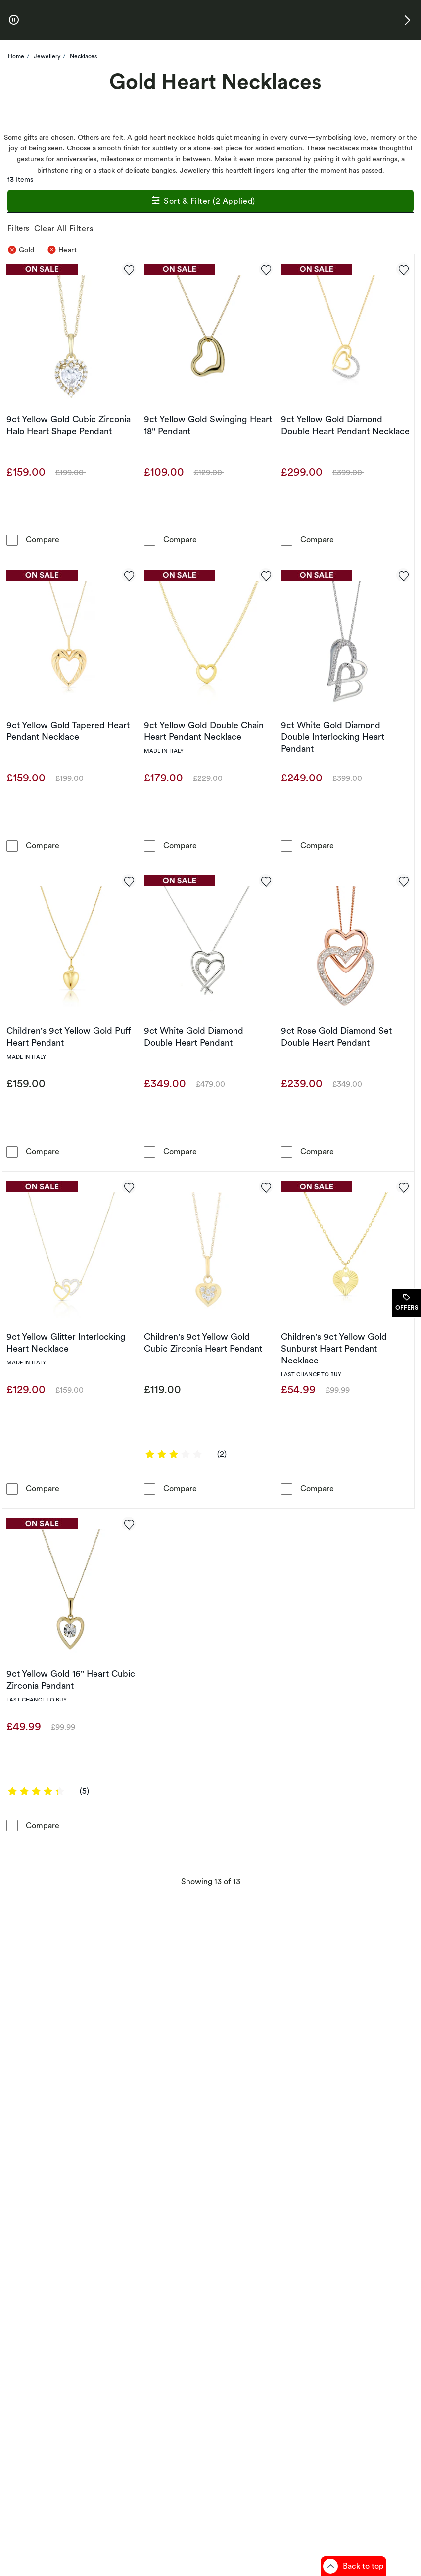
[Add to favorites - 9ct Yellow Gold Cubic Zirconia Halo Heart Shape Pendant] (129, 269)
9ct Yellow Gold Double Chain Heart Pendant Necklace (204, 731)
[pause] (14, 20)
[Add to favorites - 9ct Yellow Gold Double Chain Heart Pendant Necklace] (266, 575)
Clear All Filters (65, 228)
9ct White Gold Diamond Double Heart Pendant (193, 1036)
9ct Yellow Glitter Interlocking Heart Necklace (66, 1342)
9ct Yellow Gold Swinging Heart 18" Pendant (208, 425)
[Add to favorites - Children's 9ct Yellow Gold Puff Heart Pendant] (129, 881)
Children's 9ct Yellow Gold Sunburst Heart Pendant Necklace (334, 1348)
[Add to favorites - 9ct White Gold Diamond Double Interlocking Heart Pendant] (403, 575)
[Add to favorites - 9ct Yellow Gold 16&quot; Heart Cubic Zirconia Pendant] (129, 1524)
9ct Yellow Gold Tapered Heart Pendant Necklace (68, 731)
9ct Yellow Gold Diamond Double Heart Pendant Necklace (345, 425)
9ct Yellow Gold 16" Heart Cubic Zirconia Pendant (70, 1679)
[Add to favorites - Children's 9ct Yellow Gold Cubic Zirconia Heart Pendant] (266, 1187)
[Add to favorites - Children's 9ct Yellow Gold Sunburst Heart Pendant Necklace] (403, 1187)
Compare (42, 539)
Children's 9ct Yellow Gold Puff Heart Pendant (68, 1036)
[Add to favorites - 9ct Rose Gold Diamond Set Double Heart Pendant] (403, 881)
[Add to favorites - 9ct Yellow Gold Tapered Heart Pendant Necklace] (129, 575)
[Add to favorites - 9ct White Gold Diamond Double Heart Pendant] (266, 881)
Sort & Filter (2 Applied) (202, 201)
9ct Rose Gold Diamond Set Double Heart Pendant (336, 1036)
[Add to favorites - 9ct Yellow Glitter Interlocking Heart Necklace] (129, 1187)
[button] (407, 20)
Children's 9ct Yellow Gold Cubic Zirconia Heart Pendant (203, 1342)
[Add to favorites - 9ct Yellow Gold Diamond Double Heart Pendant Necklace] (403, 269)
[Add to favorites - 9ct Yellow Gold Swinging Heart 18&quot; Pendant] (266, 269)
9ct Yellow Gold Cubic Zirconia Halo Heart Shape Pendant (68, 425)
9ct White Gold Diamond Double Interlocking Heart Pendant (332, 737)
